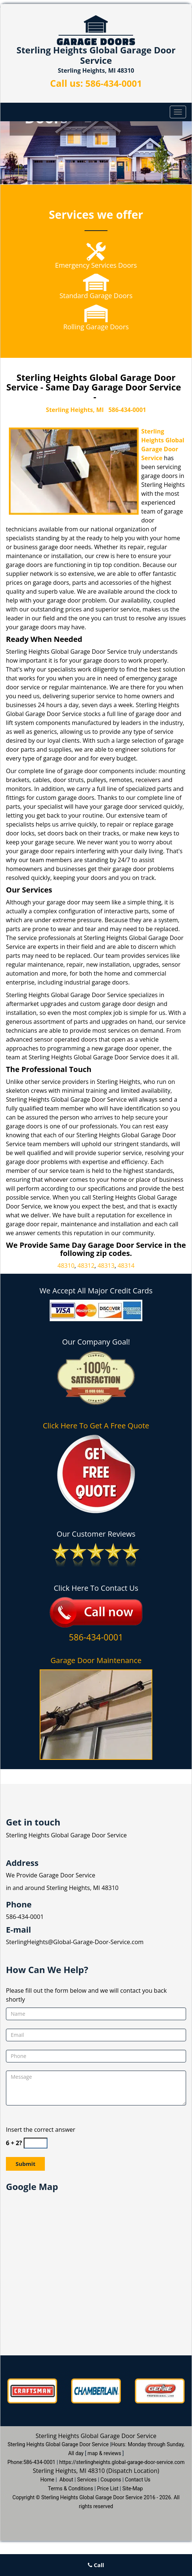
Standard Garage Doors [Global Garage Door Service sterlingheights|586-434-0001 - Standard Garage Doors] (95, 295)
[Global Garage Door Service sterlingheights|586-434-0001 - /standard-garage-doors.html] (96, 282)
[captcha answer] (35, 2143)
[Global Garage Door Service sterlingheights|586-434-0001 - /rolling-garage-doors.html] (96, 313)
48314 (126, 1265)
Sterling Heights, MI (75, 410)
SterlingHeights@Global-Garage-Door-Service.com (74, 1942)
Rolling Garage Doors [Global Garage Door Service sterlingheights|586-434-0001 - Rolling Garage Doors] (96, 326)
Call (96, 2565)
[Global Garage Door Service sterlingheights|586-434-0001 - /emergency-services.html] (96, 251)
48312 (86, 1265)
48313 (106, 1265)
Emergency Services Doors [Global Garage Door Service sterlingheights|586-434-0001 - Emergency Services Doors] (96, 265)
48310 (66, 1265)
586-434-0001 (113, 83)
